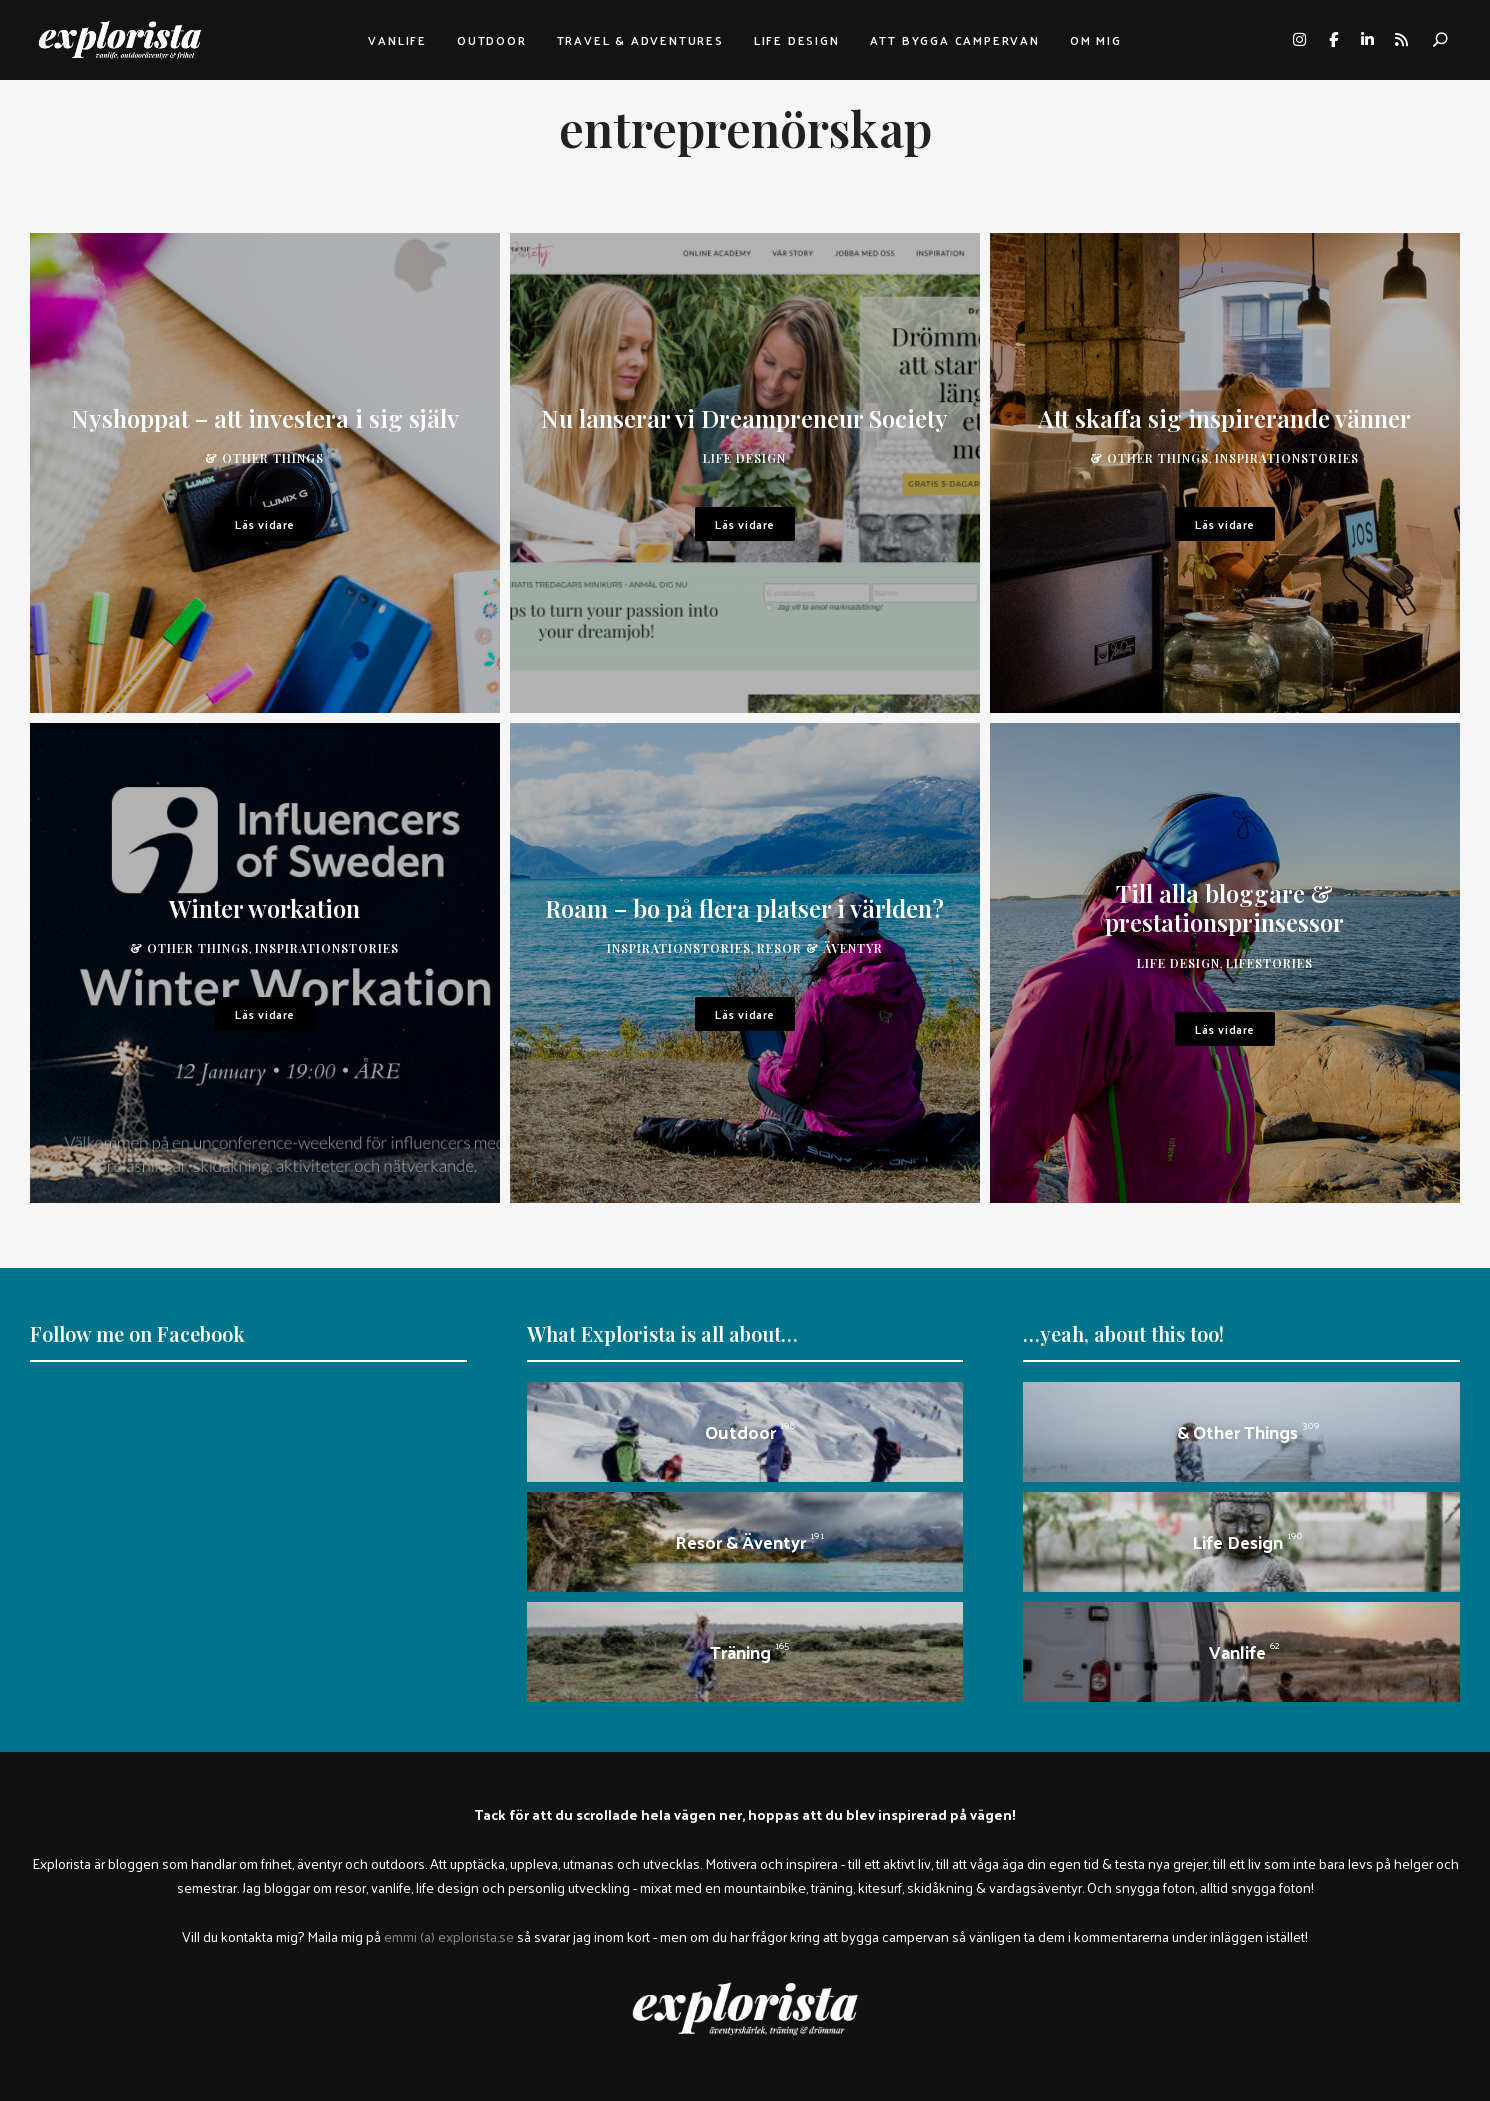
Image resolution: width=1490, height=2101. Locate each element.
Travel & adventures (640, 40)
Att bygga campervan (955, 40)
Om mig (1096, 40)
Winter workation (264, 908)
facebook (1333, 40)
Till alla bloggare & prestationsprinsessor (1224, 907)
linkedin (1367, 40)
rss (1401, 40)
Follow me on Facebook (137, 1333)
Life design (797, 40)
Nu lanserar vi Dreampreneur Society (744, 418)
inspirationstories (1287, 458)
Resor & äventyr (820, 948)
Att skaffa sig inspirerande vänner (1224, 418)
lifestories (1269, 963)
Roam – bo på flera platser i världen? (744, 908)
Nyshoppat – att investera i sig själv (265, 418)
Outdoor (492, 40)
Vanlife (397, 40)
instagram (1299, 40)
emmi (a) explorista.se (449, 1936)
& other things (264, 458)
